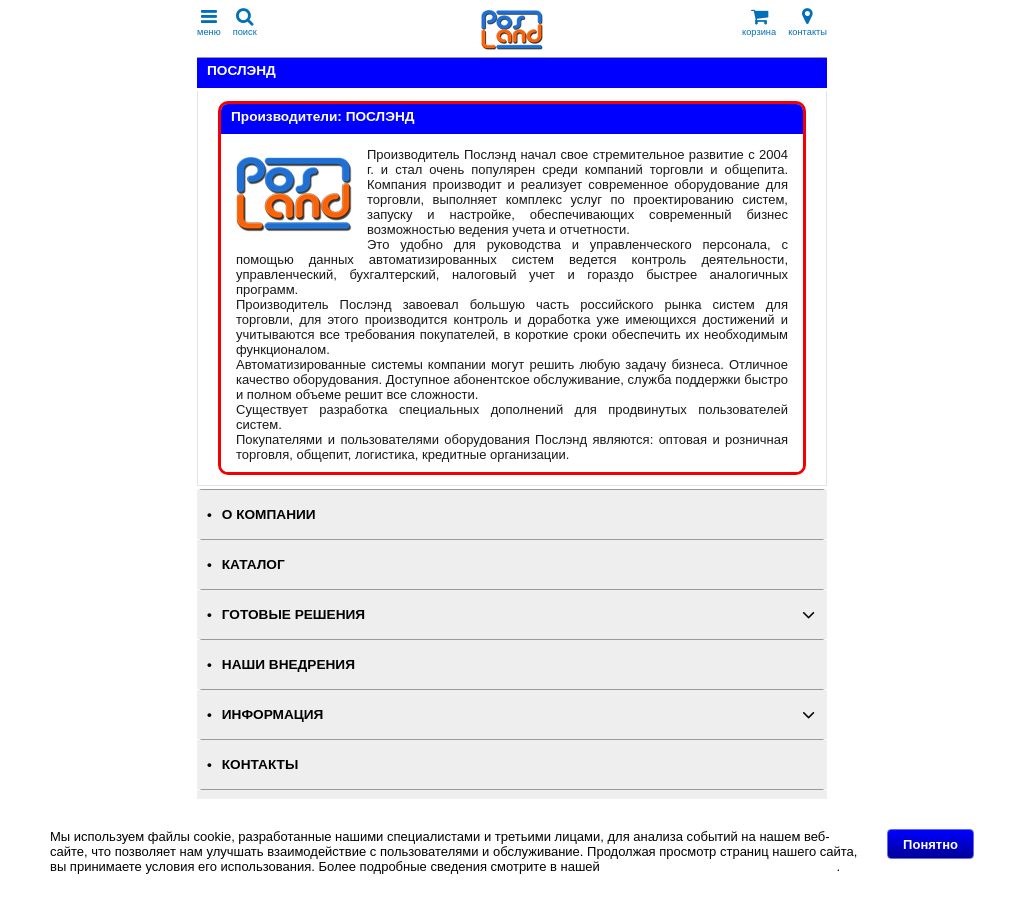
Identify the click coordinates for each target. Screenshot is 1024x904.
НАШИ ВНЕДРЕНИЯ (288, 664)
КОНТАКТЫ (260, 764)
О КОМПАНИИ (269, 514)
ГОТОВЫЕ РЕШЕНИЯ (293, 614)
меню (209, 22)
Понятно (930, 844)
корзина (759, 22)
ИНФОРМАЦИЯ (273, 714)
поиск (245, 22)
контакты (807, 22)
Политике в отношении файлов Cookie (719, 866)
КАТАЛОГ (253, 564)
